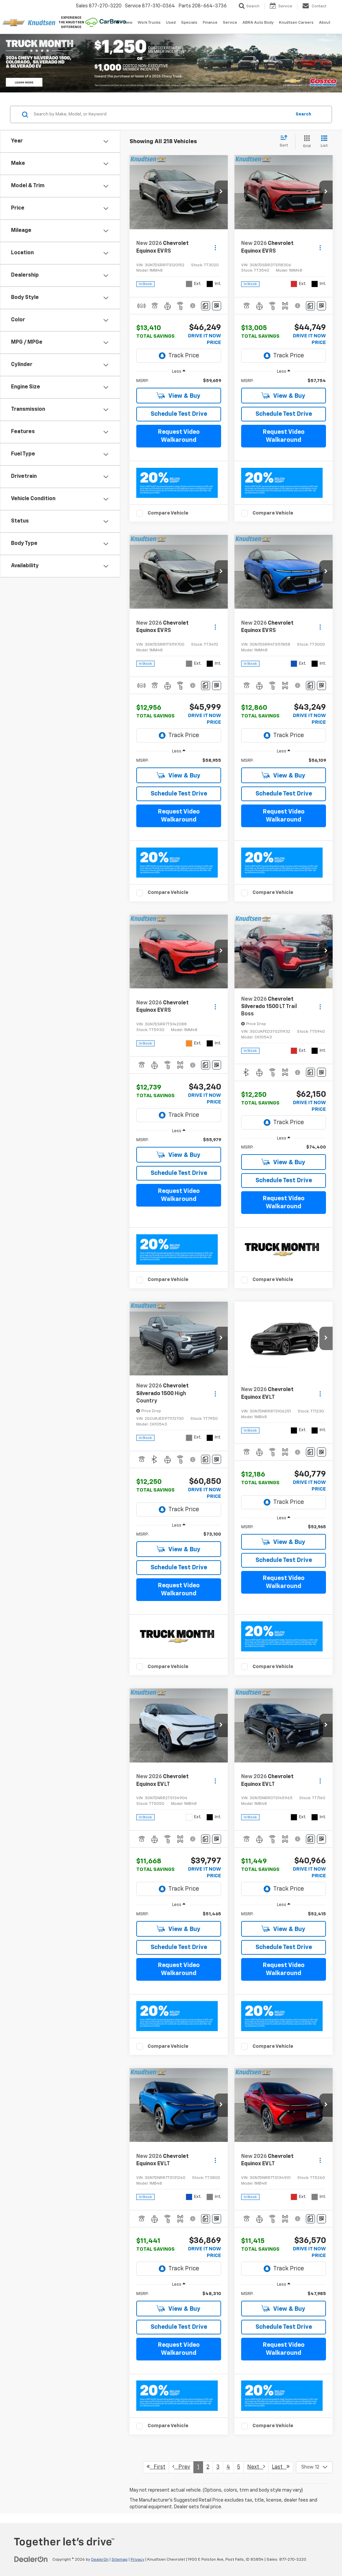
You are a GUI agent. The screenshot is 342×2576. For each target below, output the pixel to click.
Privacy (137, 2560)
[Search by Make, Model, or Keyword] (161, 114)
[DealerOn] (31, 2559)
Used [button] (171, 23)
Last (281, 2467)
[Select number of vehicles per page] (314, 2467)
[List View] (324, 142)
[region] (178, 381)
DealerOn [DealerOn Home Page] (100, 2560)
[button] (221, 192)
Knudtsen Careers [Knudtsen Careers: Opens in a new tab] (296, 23)
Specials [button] (189, 23)
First (156, 2467)
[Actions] (215, 247)
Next (256, 2467)
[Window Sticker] (216, 305)
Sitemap (120, 2560)
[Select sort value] (285, 141)
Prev (181, 2467)
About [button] (324, 23)
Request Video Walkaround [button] (179, 436)
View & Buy (178, 395)
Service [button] (230, 23)
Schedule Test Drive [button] (179, 414)
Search (303, 114)
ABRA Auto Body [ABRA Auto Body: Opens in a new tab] (258, 23)
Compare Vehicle (168, 513)
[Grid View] (305, 142)
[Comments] (205, 305)
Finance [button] (210, 23)
